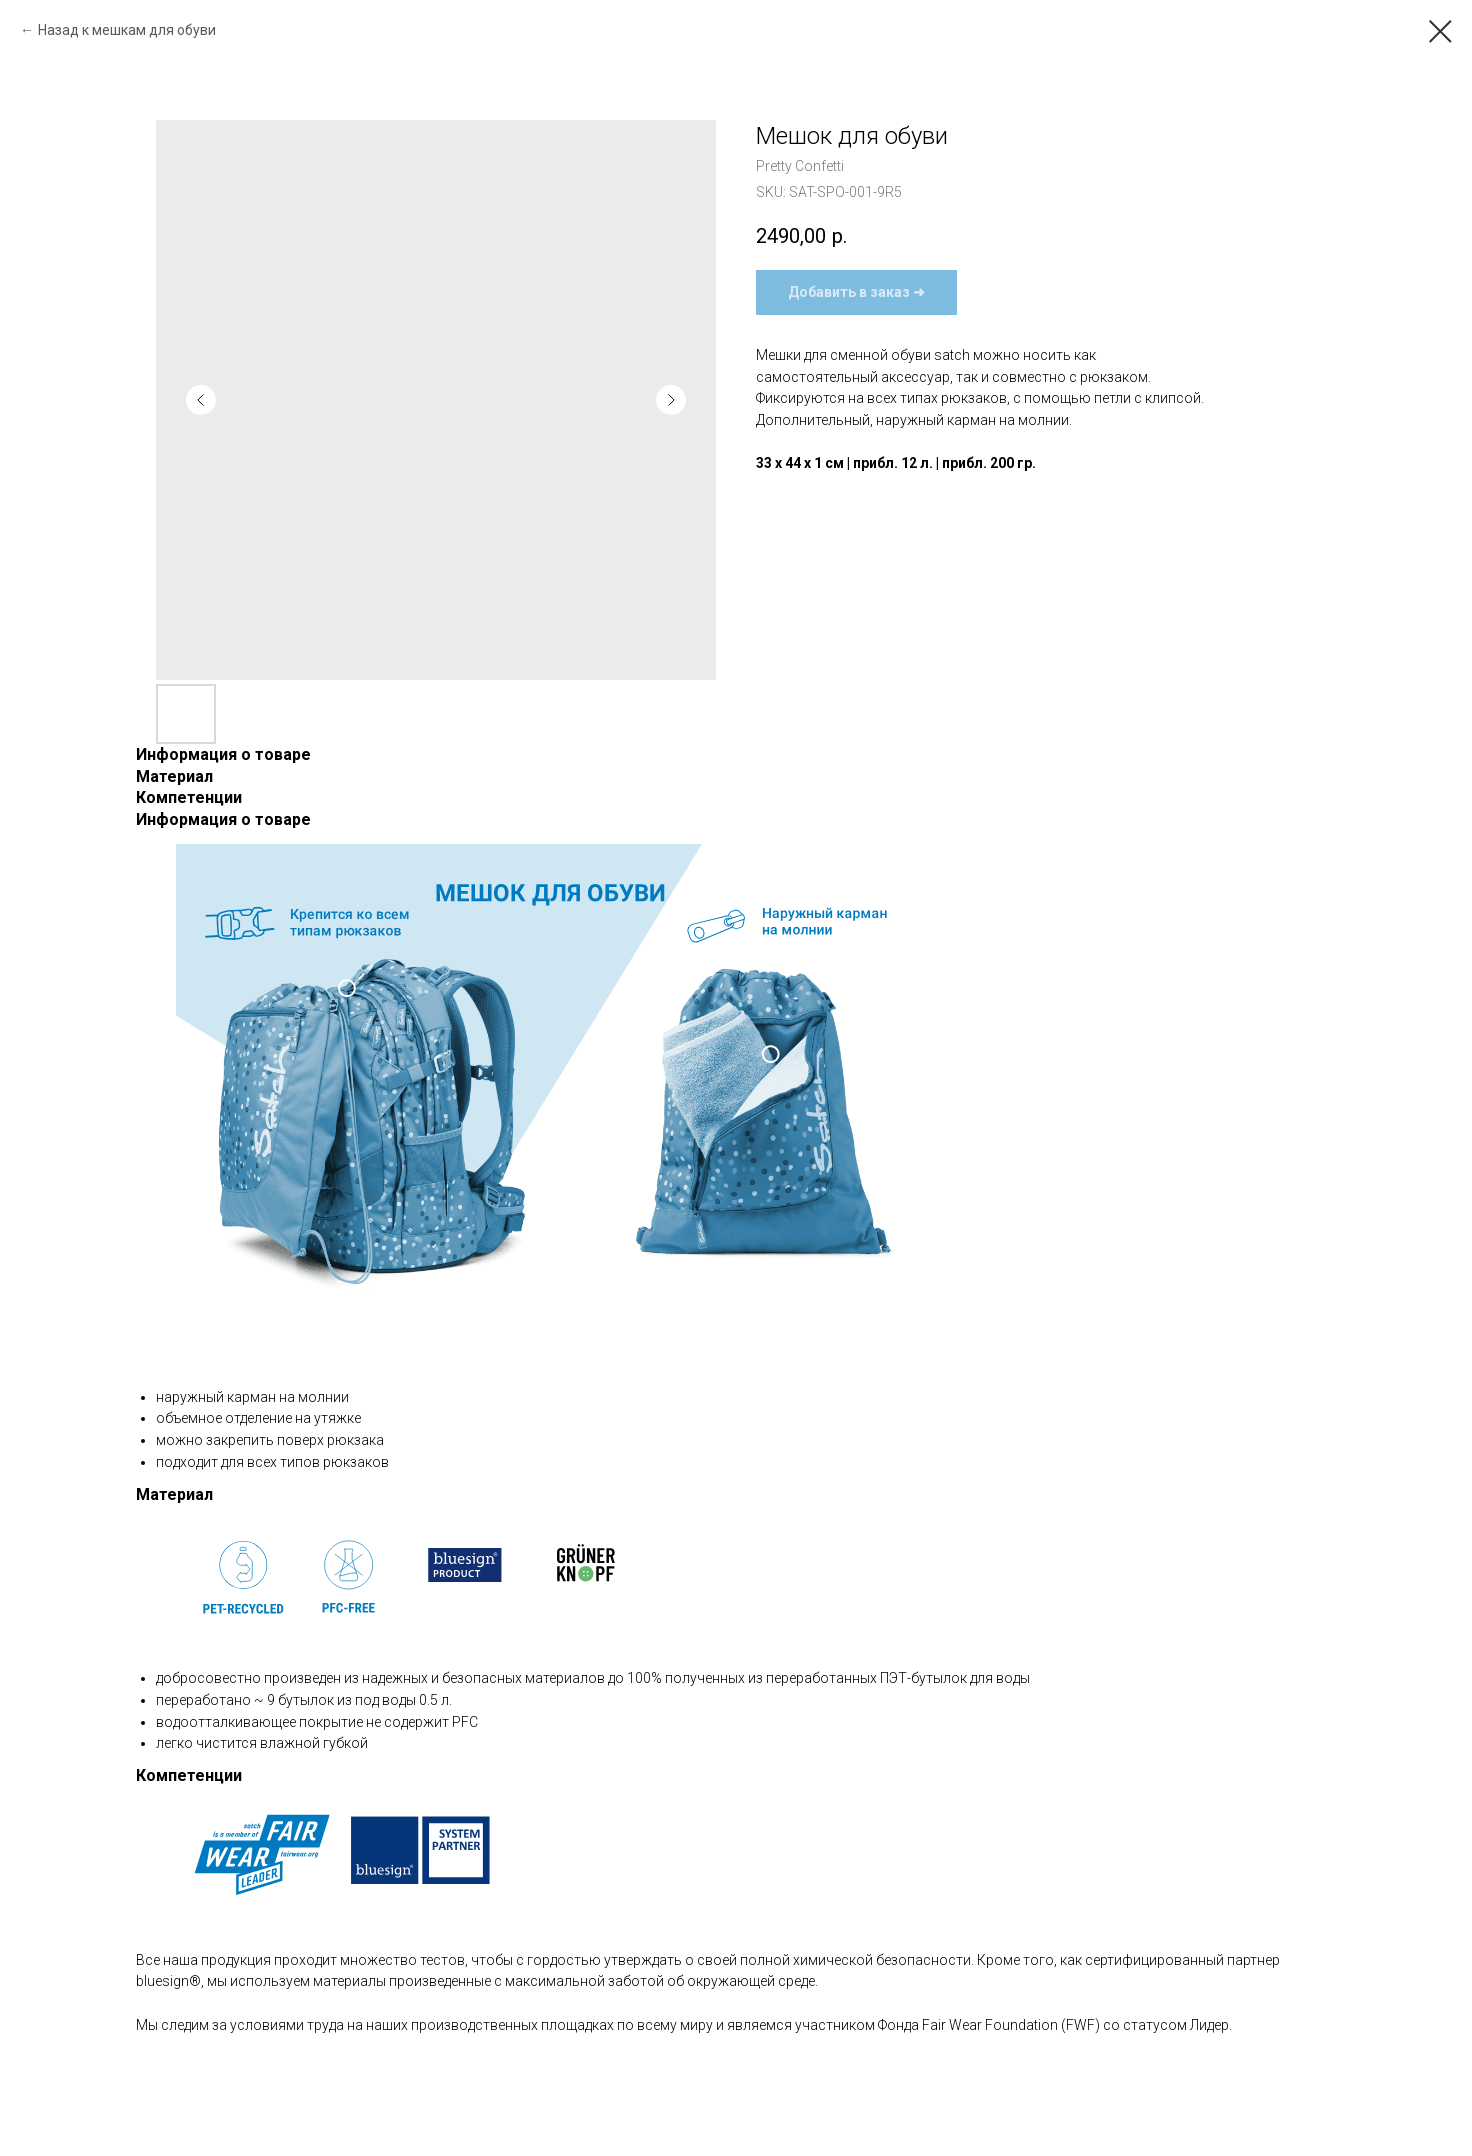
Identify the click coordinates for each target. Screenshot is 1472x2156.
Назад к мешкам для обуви (127, 30)
